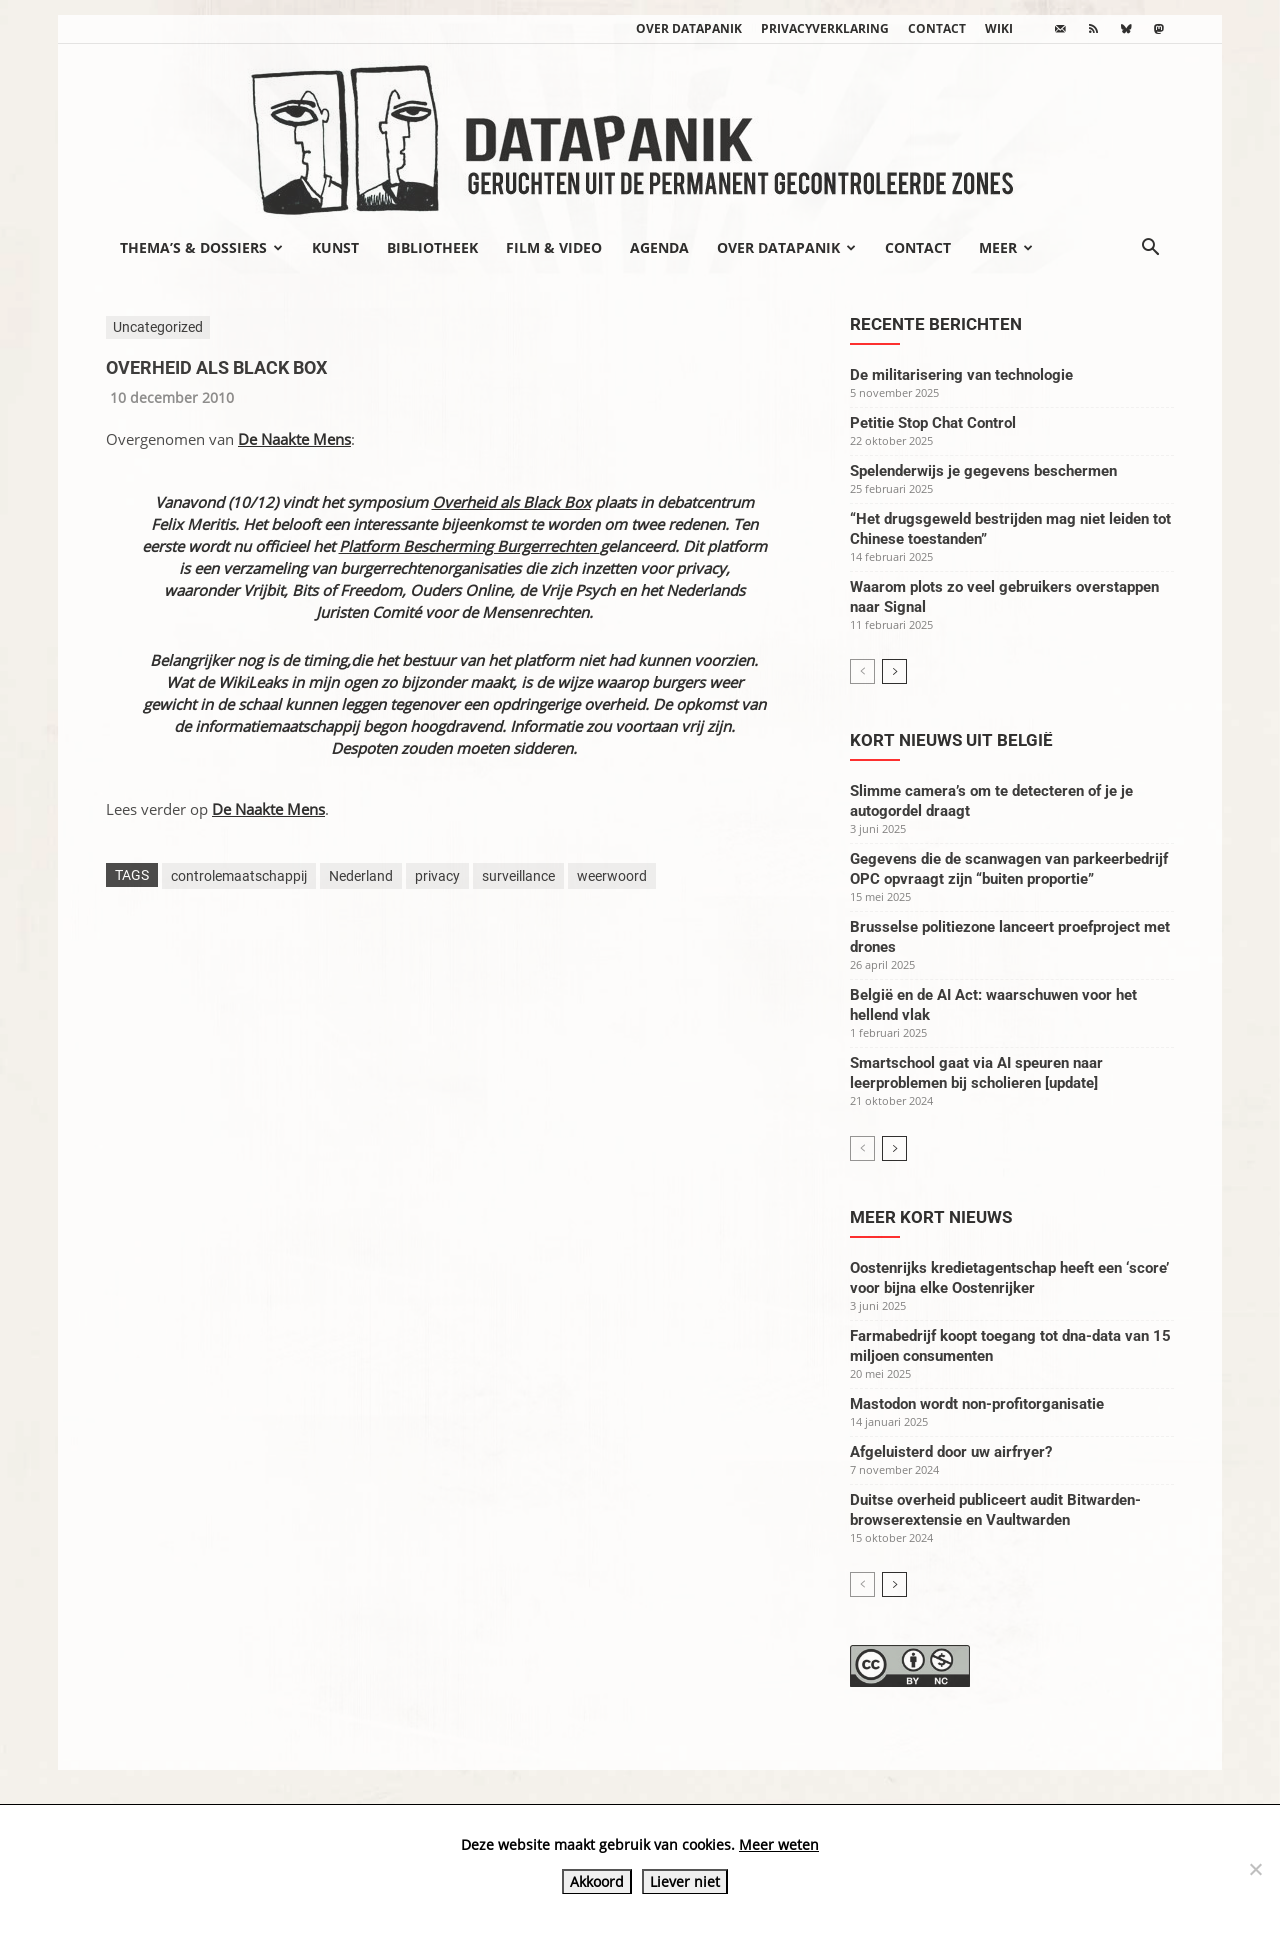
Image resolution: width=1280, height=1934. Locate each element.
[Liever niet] (1255, 1869)
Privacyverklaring (825, 28)
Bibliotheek (432, 247)
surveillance (518, 876)
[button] (1150, 249)
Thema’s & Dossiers (201, 247)
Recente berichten (936, 324)
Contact (937, 28)
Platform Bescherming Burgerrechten (469, 546)
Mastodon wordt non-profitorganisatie (977, 1404)
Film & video (554, 247)
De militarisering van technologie (961, 375)
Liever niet (685, 1881)
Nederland (361, 876)
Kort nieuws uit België (951, 740)
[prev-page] (862, 671)
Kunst (335, 247)
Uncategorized (158, 327)
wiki (999, 28)
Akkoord (597, 1881)
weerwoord (612, 876)
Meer (1006, 247)
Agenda (659, 247)
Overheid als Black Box (511, 502)
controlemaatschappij (239, 876)
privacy (437, 876)
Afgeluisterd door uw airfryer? (951, 1452)
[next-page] (894, 671)
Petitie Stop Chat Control (933, 423)
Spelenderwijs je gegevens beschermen (983, 471)
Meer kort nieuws (931, 1217)
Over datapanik (689, 28)
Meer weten (779, 1844)
